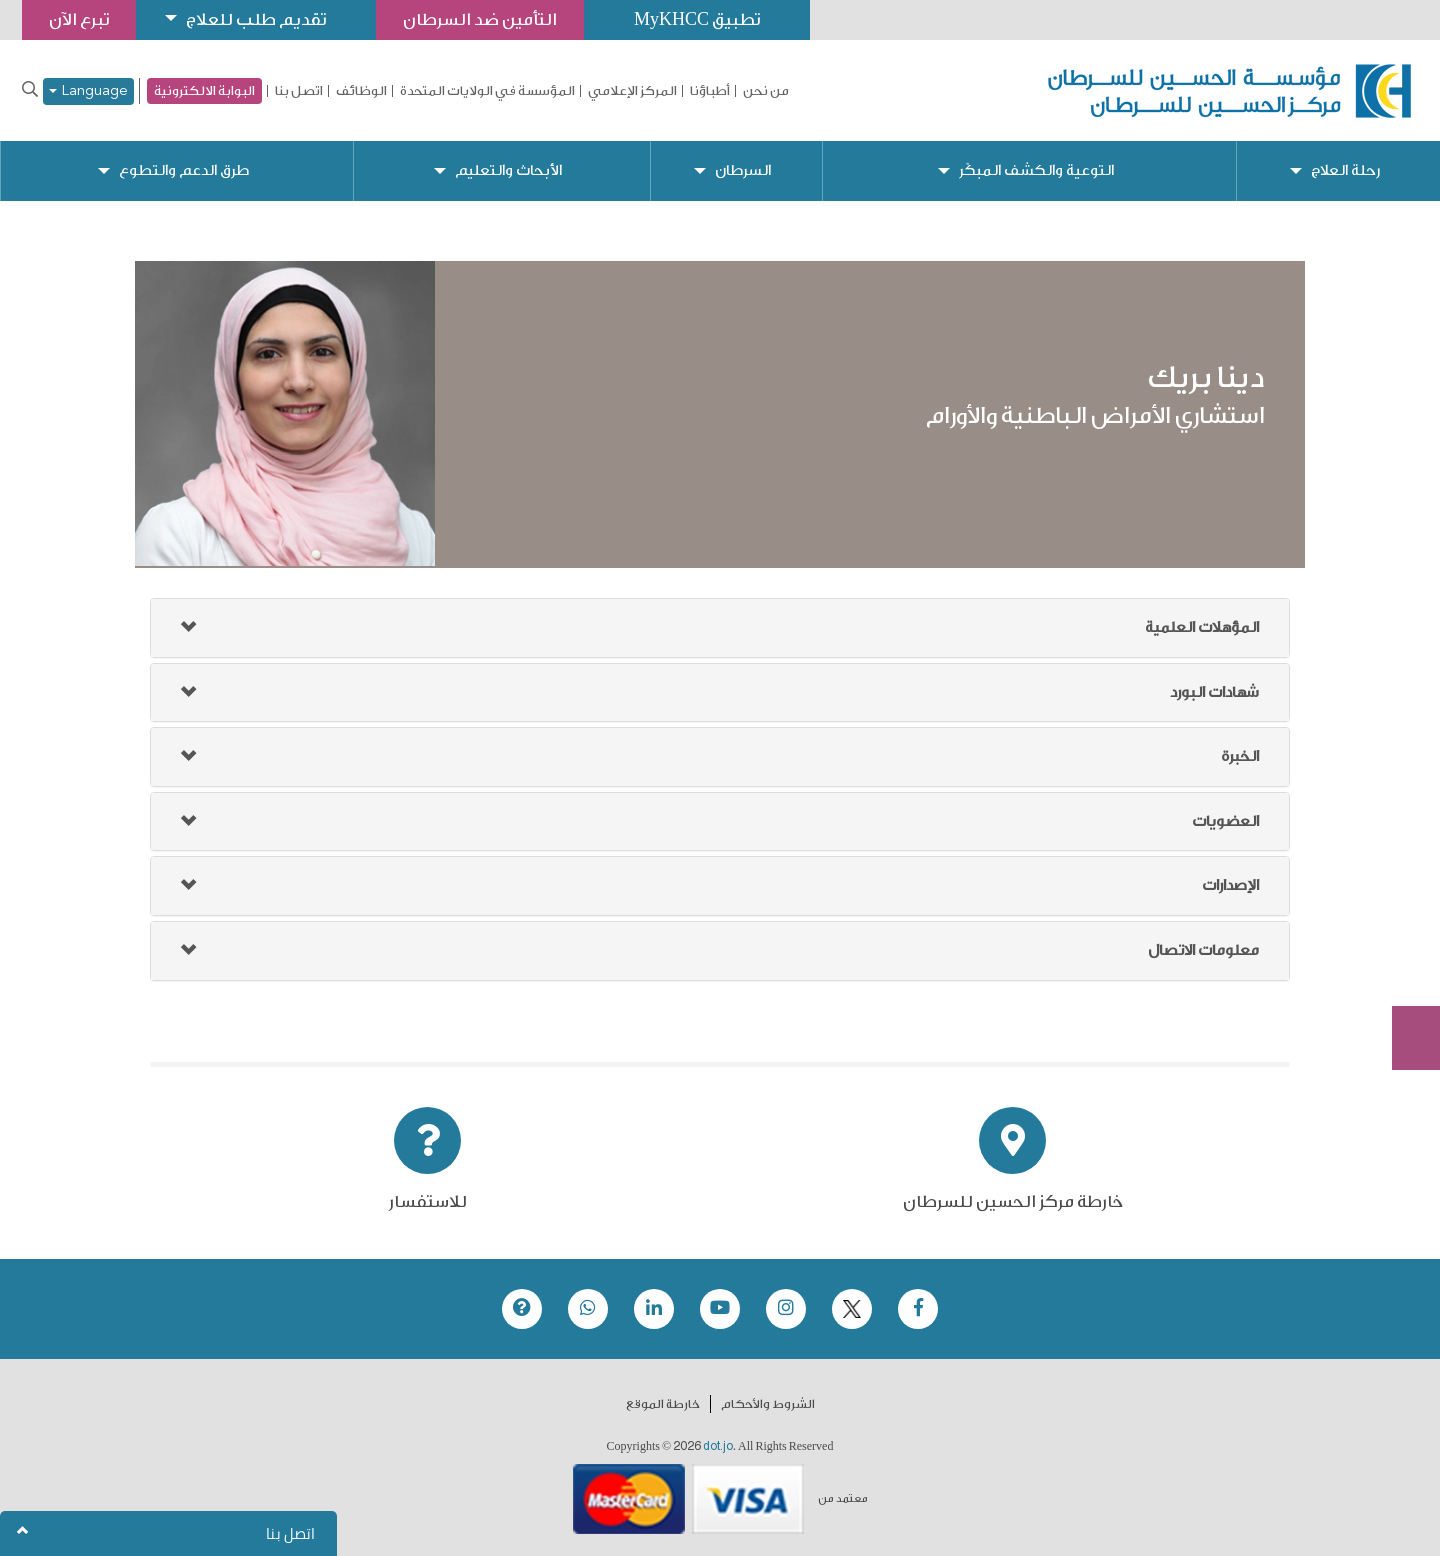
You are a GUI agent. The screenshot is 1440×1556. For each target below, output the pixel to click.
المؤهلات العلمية (1202, 627)
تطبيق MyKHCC (697, 19)
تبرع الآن (1405, 891)
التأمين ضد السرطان (480, 19)
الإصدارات (1230, 885)
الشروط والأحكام (768, 1404)
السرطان (743, 170)
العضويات (1225, 821)
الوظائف (361, 91)
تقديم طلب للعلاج (256, 19)
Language (88, 91)
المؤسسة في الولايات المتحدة (487, 91)
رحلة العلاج (1345, 170)
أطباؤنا (710, 91)
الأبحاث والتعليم (508, 170)
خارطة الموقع (663, 1404)
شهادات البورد (1214, 692)
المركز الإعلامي (632, 91)
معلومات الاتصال (1203, 950)
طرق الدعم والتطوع (184, 170)
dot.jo (718, 1446)
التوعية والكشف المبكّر (1036, 170)
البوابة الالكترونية (204, 90)
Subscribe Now (1405, 966)
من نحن (766, 91)
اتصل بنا (299, 91)
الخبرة (1240, 756)
